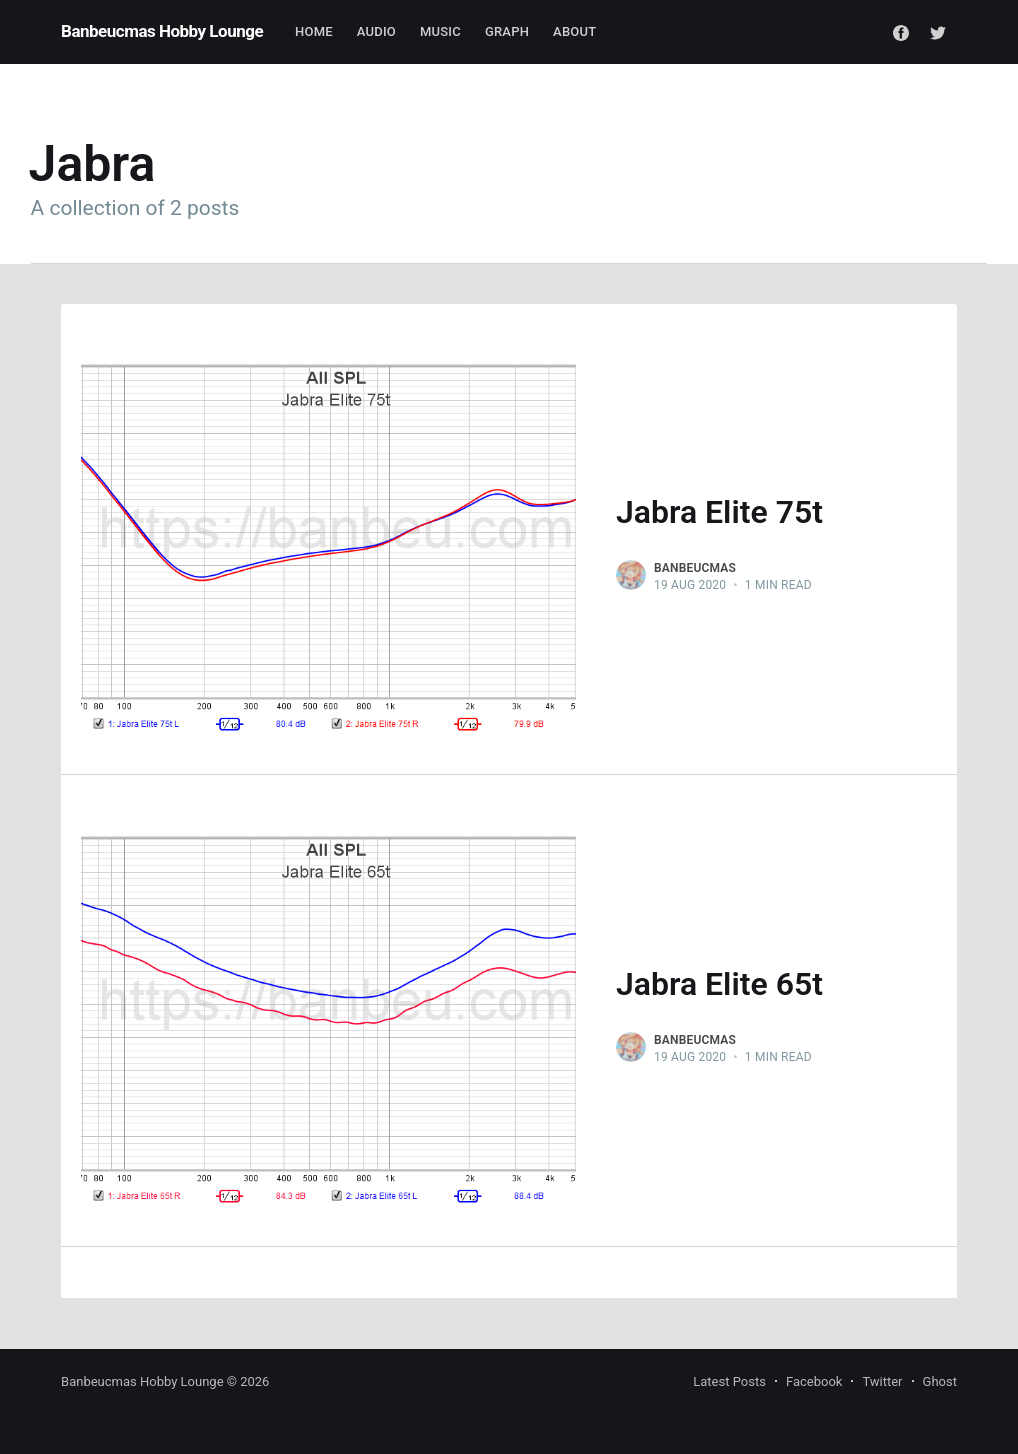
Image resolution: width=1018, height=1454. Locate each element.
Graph (507, 31)
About (574, 31)
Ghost (940, 1381)
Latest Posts (729, 1381)
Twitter (882, 1381)
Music (440, 31)
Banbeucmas (695, 568)
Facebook (814, 1381)
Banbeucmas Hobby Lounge (162, 31)
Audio (376, 31)
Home (314, 31)
